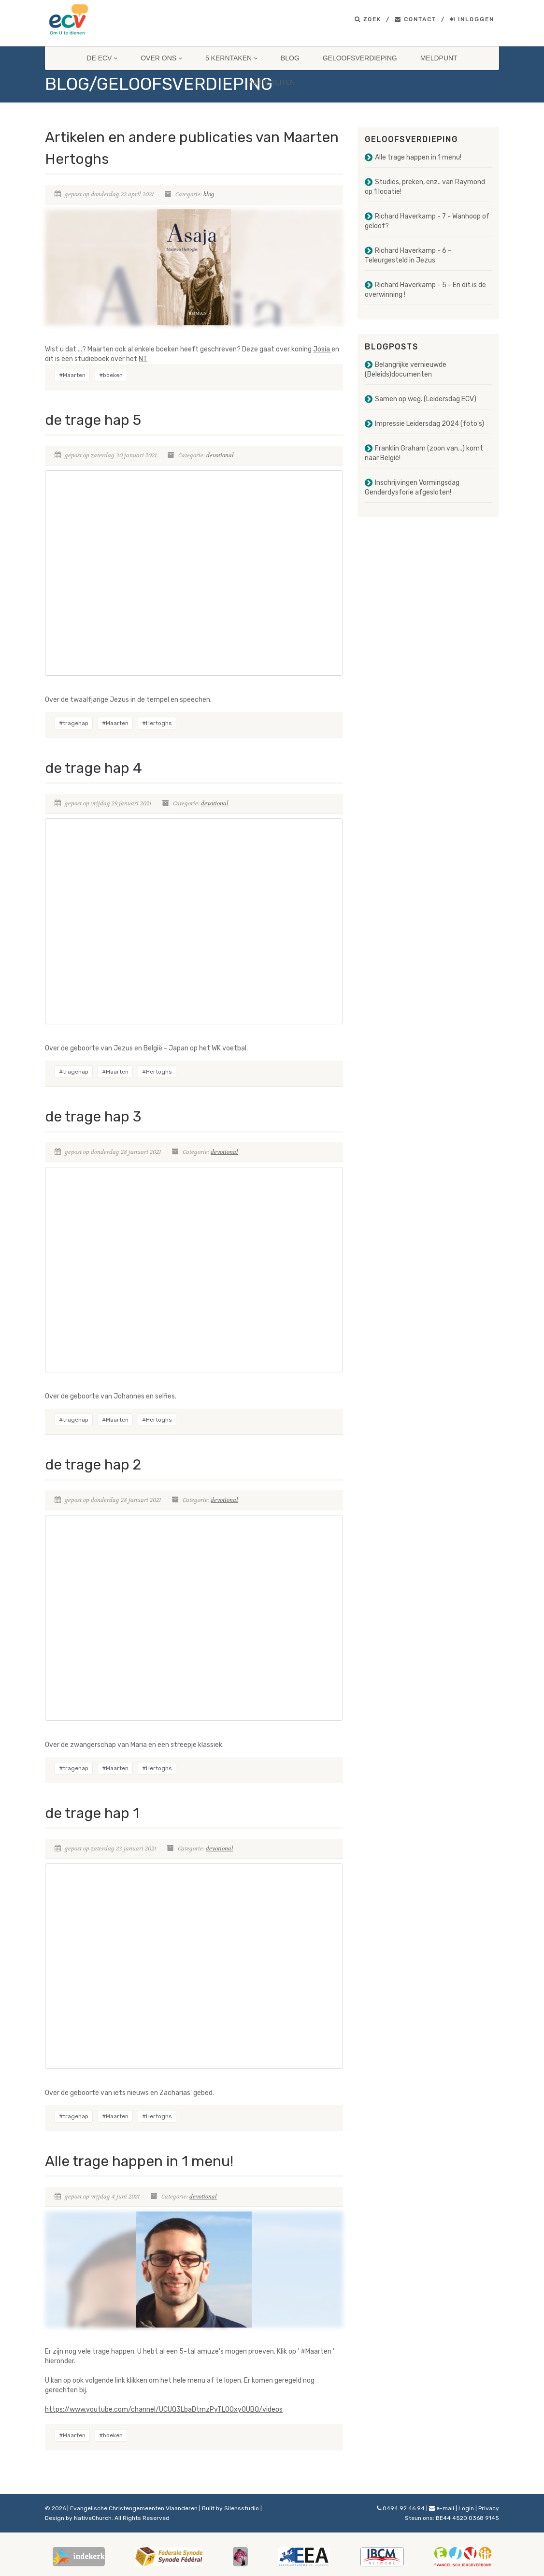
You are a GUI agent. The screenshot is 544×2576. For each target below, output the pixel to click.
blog (209, 194)
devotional (220, 455)
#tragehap (73, 723)
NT (143, 359)
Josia (322, 349)
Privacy (488, 2508)
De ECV (101, 58)
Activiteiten (272, 82)
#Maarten (72, 375)
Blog (290, 58)
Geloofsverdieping (360, 58)
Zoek (368, 19)
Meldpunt (439, 58)
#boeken (111, 375)
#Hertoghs (157, 723)
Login (466, 2508)
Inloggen (472, 19)
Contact (415, 19)
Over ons (161, 58)
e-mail (441, 2508)
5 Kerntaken (231, 58)
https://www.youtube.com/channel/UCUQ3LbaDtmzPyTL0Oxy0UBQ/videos (164, 2409)
